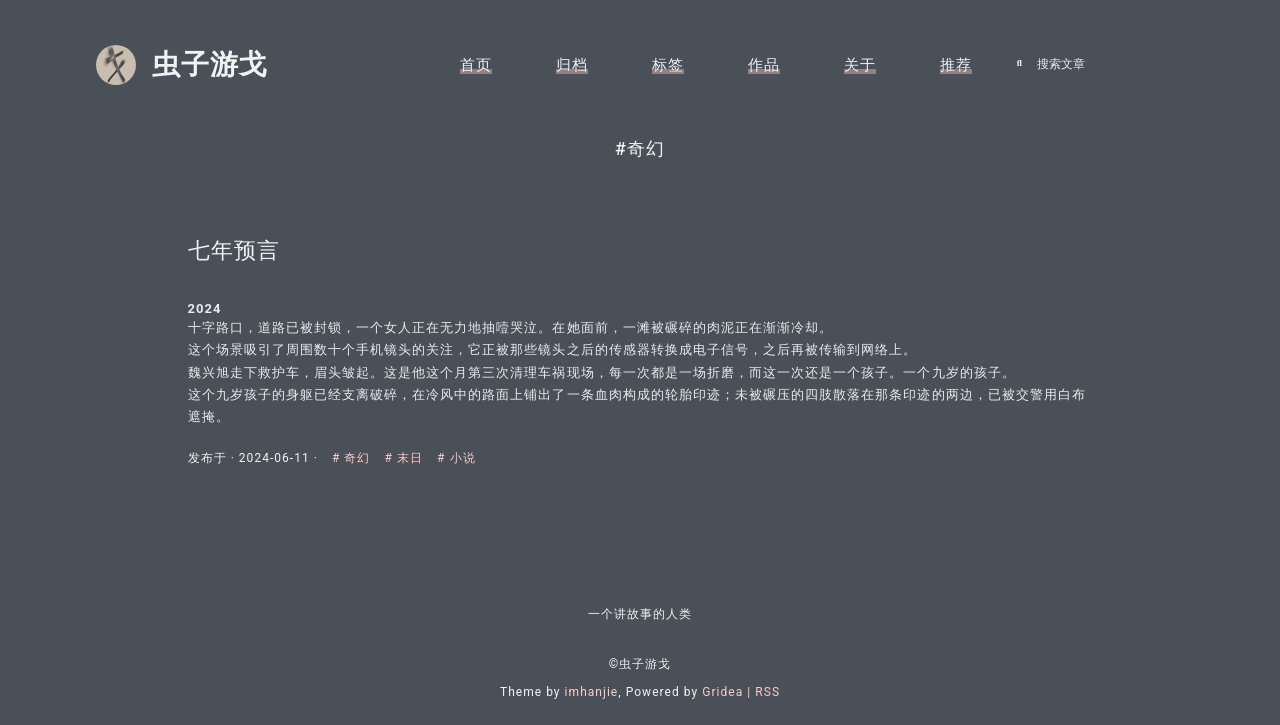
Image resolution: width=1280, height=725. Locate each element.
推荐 (956, 65)
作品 (764, 65)
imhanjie (592, 692)
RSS (767, 692)
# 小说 (467, 458)
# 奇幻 (364, 458)
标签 (668, 65)
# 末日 (416, 458)
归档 (572, 65)
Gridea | (728, 692)
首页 (476, 65)
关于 (860, 65)
